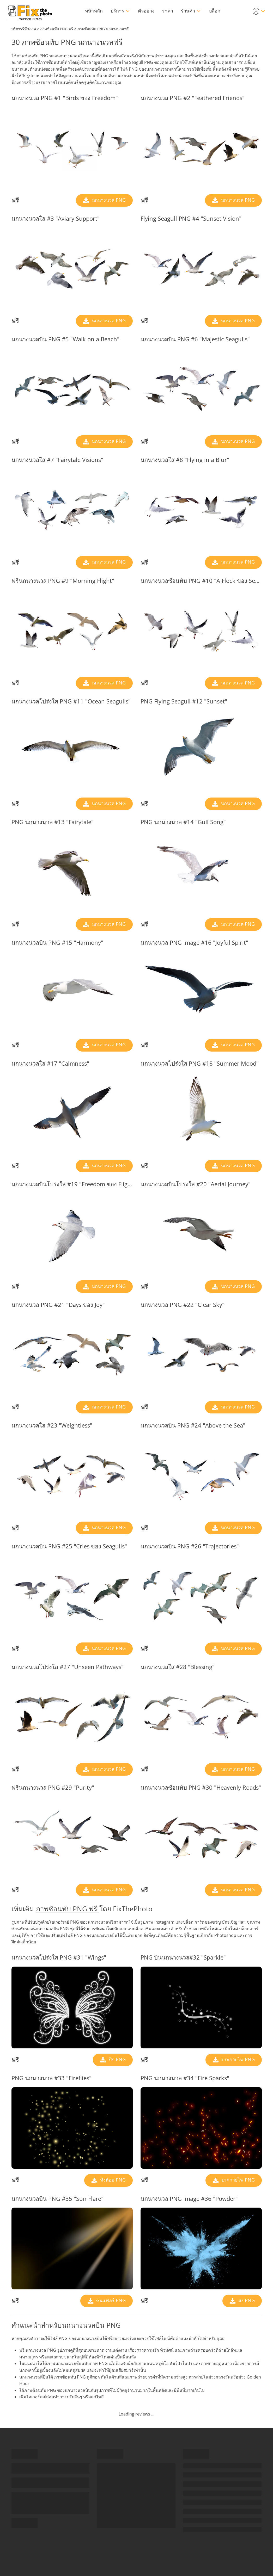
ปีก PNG (116, 2059)
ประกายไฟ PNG (237, 2059)
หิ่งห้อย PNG (112, 2180)
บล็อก (214, 11)
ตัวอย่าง (146, 11)
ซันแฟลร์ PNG (110, 2300)
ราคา (167, 11)
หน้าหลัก (94, 11)
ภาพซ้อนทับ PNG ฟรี (67, 1908)
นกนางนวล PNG (108, 200)
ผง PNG (246, 2300)
